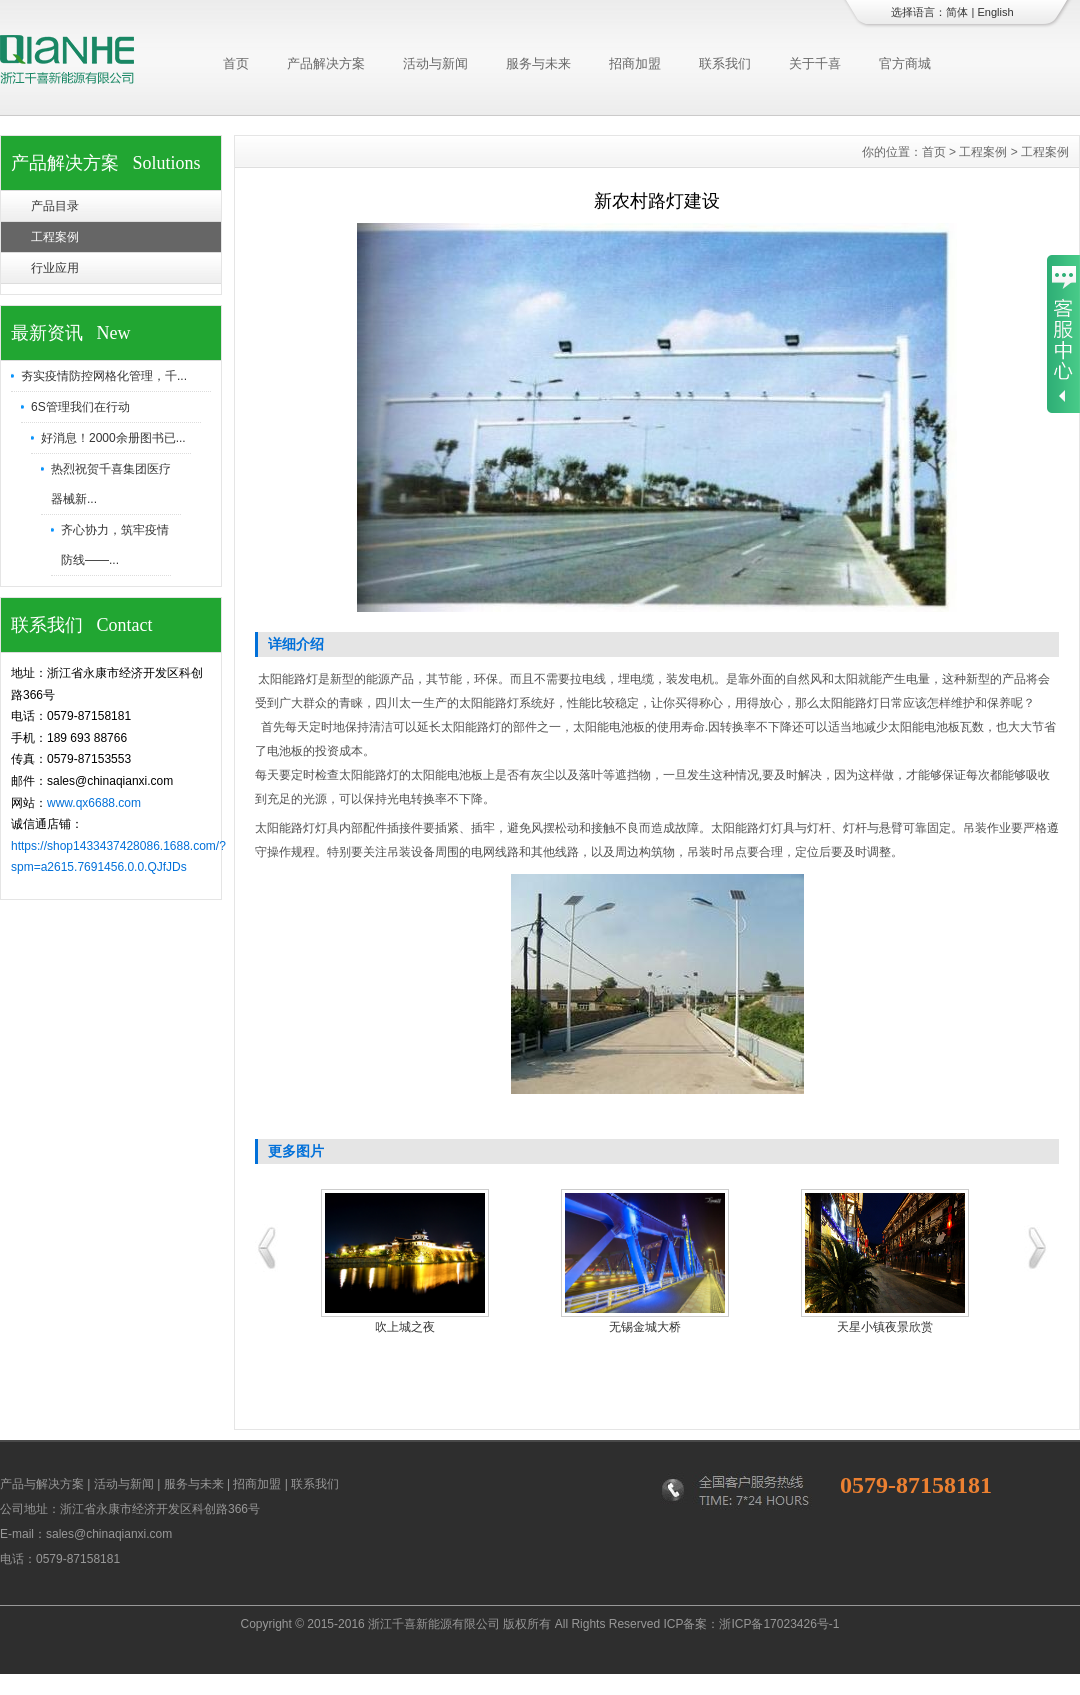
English (995, 12)
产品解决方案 (326, 63)
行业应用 (55, 268)
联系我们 (725, 63)
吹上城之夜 (405, 1327)
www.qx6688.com (94, 803)
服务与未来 (538, 63)
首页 (236, 63)
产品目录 (55, 206)
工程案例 (55, 237)
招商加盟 (635, 63)
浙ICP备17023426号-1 (779, 1624)
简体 (957, 12)
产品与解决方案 (42, 1484)
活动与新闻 (435, 63)
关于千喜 (815, 63)
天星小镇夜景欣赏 (885, 1327)
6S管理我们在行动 (80, 407)
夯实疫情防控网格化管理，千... (104, 376)
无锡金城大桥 (645, 1327)
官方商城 (905, 63)
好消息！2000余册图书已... (113, 438)
